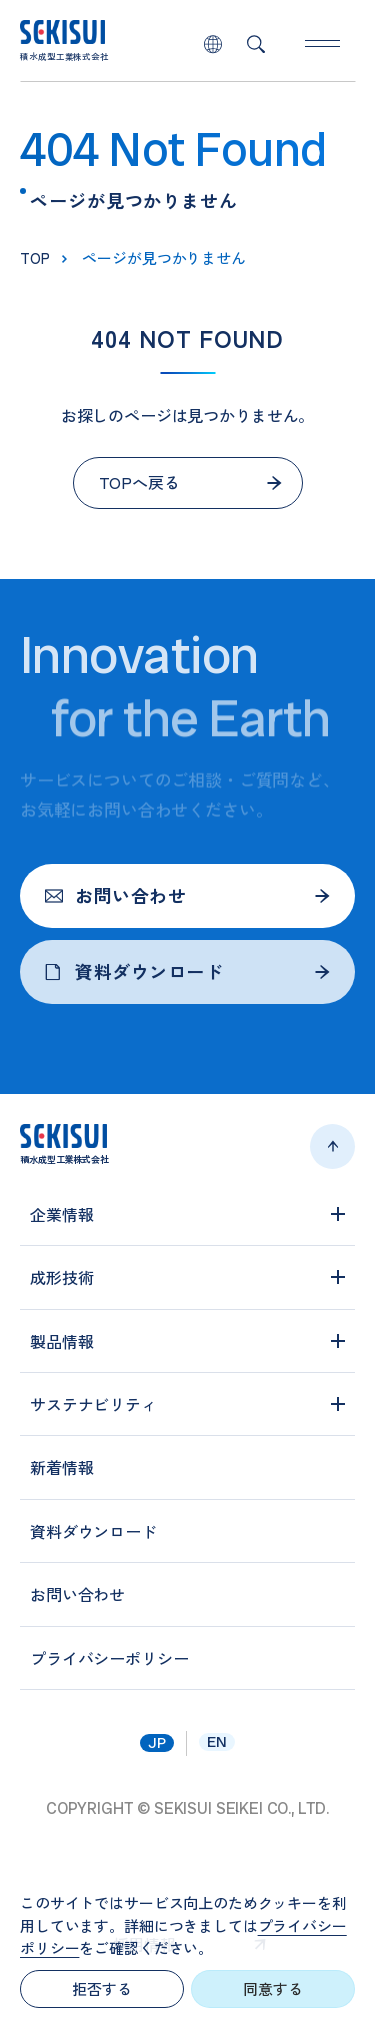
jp (157, 1743)
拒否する (101, 1988)
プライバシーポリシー (109, 1658)
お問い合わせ (115, 895)
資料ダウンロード (134, 971)
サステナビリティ (93, 1404)
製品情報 (61, 1341)
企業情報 (61, 1214)
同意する (272, 1988)
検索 (256, 44)
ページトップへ (332, 1146)
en (217, 1742)
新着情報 (61, 1467)
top (35, 257)
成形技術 (61, 1277)
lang (213, 44)
